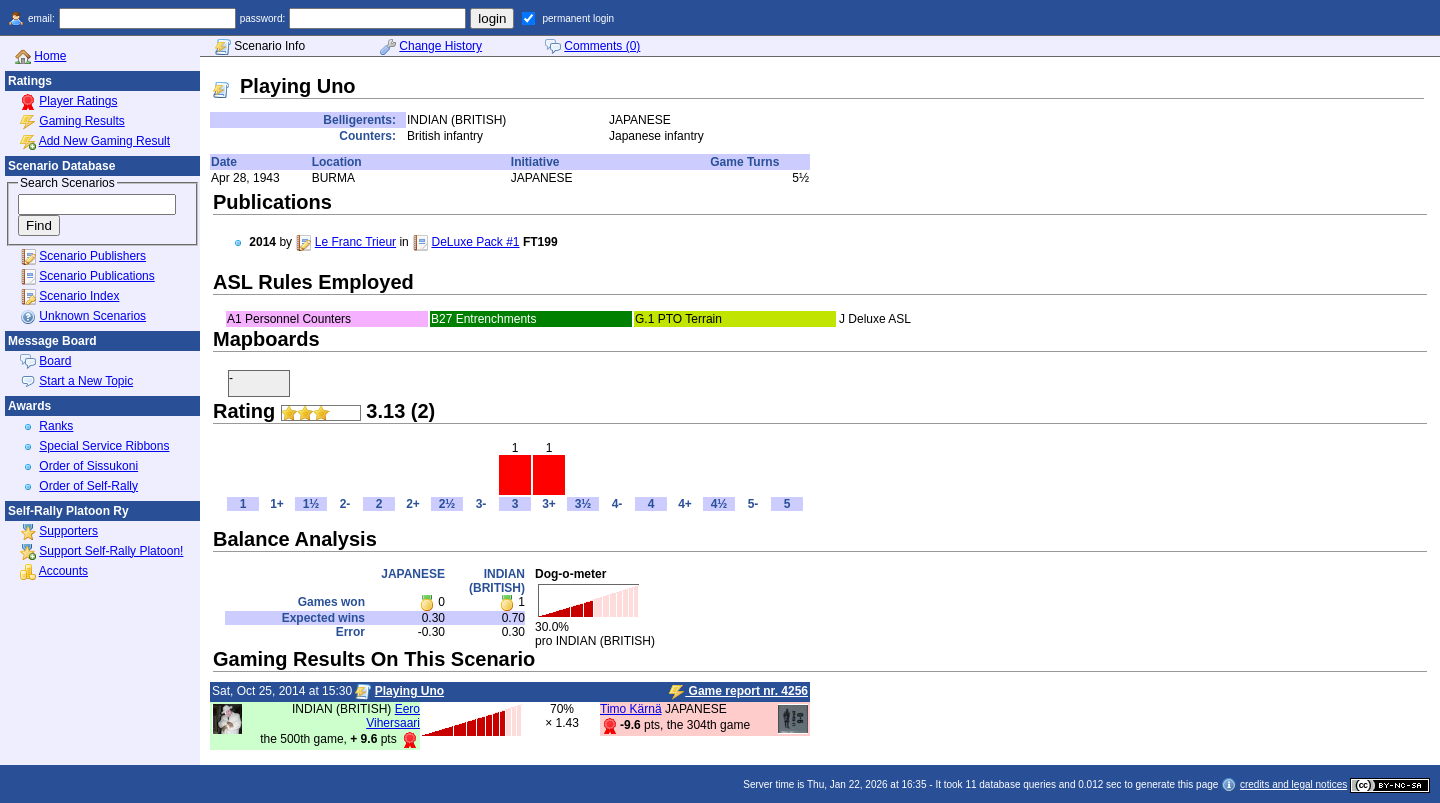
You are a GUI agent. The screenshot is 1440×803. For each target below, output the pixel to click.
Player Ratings (78, 101)
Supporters (68, 531)
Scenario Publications (96, 276)
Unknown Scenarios (92, 316)
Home (50, 56)
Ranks (56, 426)
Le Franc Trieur (355, 242)
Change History (440, 46)
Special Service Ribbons (104, 446)
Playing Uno (409, 691)
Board (55, 361)
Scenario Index (79, 296)
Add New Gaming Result (104, 141)
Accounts (63, 571)
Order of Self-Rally (88, 486)
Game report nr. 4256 (738, 692)
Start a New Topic (86, 381)
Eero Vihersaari (393, 716)
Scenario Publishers (92, 256)
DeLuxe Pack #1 (475, 242)
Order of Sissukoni (88, 466)
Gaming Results (81, 121)
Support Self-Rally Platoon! (111, 551)
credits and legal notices (1293, 784)
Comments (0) (602, 46)
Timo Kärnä (631, 709)
